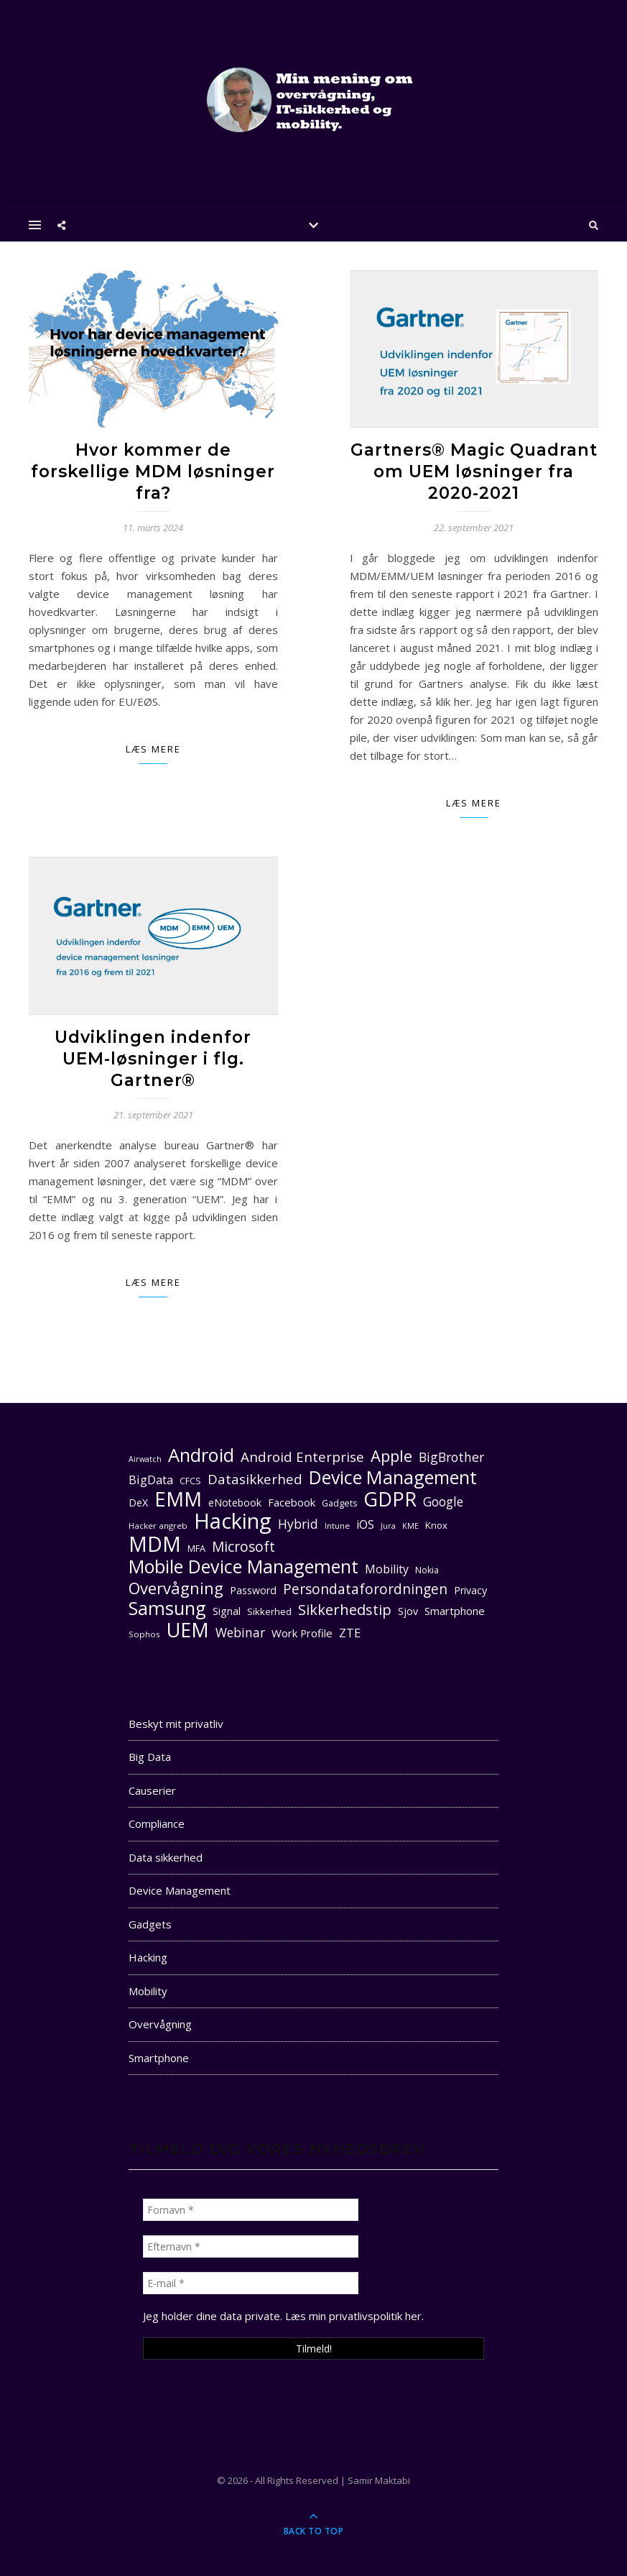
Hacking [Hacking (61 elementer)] (232, 1521)
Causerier (152, 1790)
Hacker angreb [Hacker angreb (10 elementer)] (158, 1525)
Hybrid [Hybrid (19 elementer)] (298, 1523)
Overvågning (160, 2024)
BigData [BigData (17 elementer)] (151, 1479)
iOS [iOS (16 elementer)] (365, 1524)
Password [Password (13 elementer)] (253, 1590)
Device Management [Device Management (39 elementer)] (393, 1477)
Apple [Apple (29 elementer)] (391, 1456)
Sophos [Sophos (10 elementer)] (144, 1634)
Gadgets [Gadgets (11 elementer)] (339, 1503)
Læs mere (153, 748)
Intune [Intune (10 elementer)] (337, 1525)
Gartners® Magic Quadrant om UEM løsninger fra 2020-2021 (474, 471)
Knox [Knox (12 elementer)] (436, 1525)
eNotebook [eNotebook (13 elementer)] (234, 1502)
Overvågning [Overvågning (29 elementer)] (176, 1588)
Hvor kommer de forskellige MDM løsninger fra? (153, 471)
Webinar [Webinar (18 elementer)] (240, 1632)
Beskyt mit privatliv (176, 1723)
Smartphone (159, 2058)
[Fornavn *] (250, 2210)
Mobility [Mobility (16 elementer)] (387, 1569)
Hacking (148, 1957)
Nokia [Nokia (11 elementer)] (427, 1570)
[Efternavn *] (250, 2246)
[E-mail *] (250, 2283)
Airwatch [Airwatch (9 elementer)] (145, 1459)
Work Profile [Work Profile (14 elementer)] (302, 1633)
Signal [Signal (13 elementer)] (227, 1611)
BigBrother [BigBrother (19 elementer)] (451, 1457)
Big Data (150, 1756)
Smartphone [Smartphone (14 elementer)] (454, 1611)
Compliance (157, 1823)
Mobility (148, 1991)
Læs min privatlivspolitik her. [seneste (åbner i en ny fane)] (354, 2316)
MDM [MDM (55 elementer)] (155, 1544)
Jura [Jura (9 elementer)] (388, 1526)
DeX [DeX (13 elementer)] (138, 1502)
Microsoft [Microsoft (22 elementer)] (243, 1547)
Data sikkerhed (166, 1857)
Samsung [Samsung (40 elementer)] (167, 1608)
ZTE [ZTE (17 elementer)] (350, 1632)
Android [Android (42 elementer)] (201, 1455)
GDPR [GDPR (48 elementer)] (390, 1499)
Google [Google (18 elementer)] (443, 1502)
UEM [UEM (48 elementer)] (188, 1630)
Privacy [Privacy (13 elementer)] (470, 1590)
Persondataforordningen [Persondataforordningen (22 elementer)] (365, 1589)
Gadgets (150, 1924)
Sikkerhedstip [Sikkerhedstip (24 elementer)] (344, 1610)
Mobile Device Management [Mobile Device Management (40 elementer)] (243, 1567)
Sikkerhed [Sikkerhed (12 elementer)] (269, 1611)
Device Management (180, 1890)
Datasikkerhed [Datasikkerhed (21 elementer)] (255, 1479)
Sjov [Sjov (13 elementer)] (408, 1611)
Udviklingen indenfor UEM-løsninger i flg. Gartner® (153, 1058)
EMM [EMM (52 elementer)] (178, 1499)
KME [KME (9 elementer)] (410, 1526)
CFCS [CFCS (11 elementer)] (190, 1481)
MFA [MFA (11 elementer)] (196, 1548)
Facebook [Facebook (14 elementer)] (291, 1502)
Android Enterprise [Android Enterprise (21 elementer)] (302, 1457)
